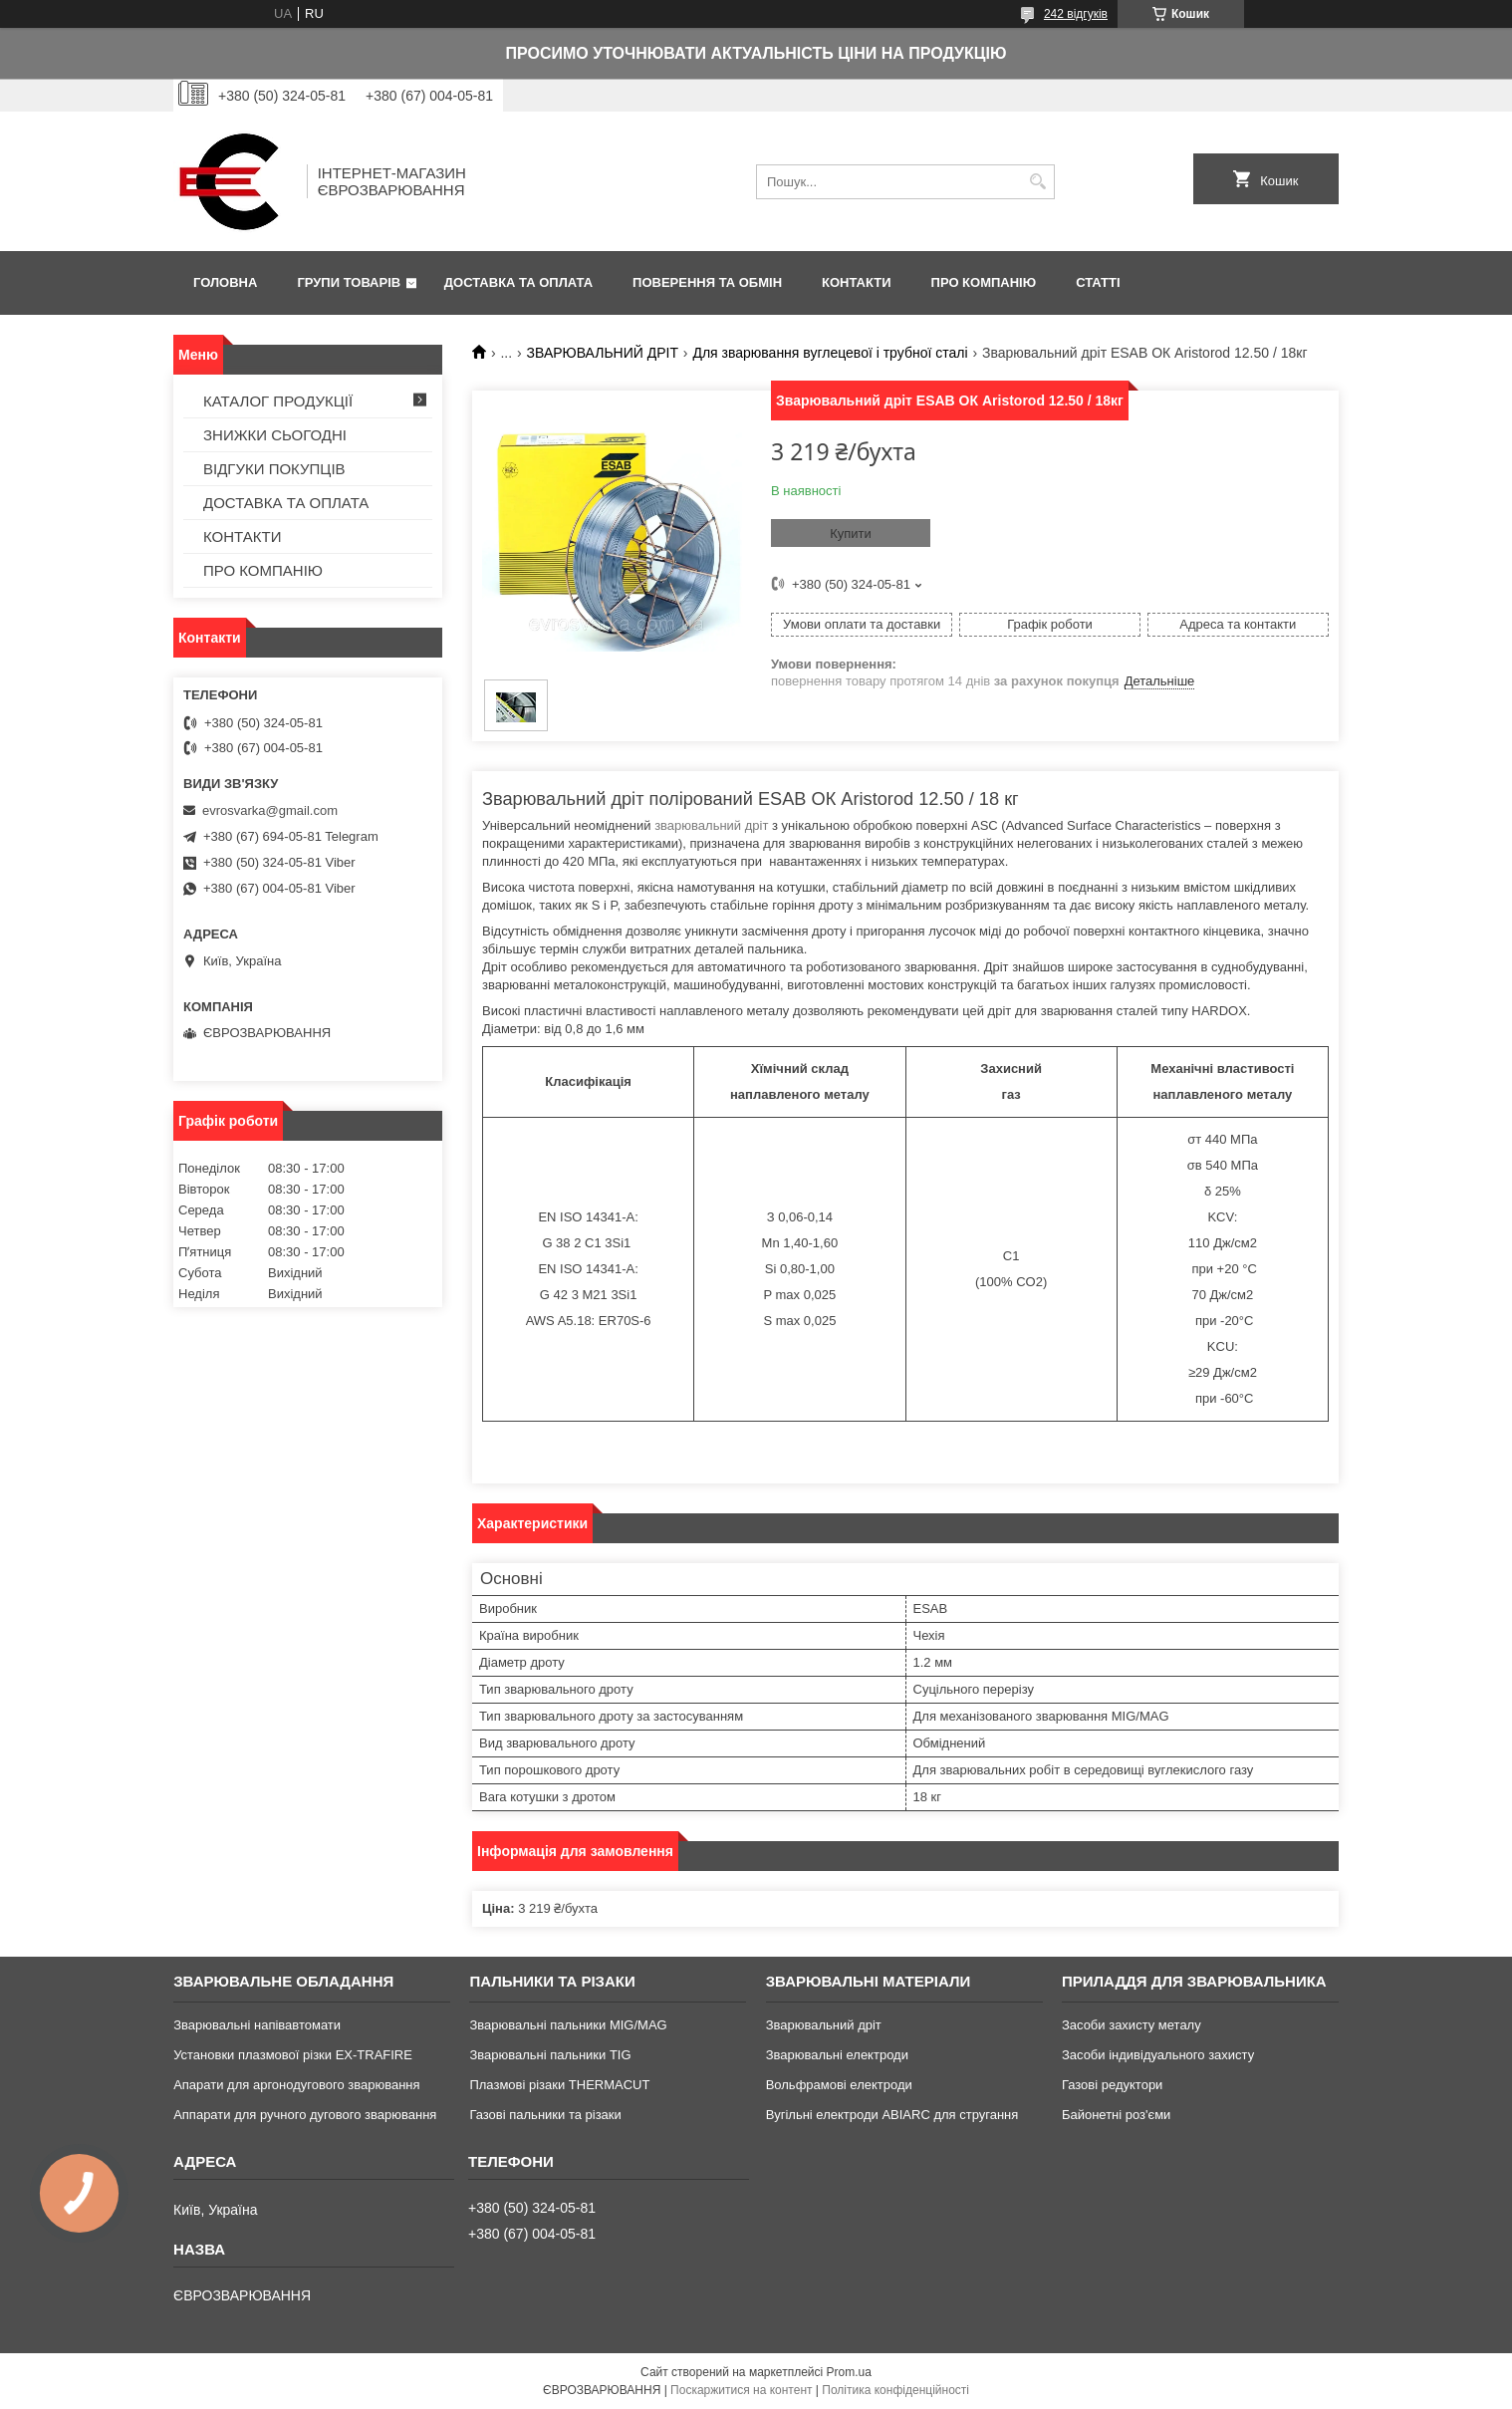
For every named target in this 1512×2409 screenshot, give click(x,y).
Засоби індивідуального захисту (1158, 2054)
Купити (851, 533)
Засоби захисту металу (1131, 2024)
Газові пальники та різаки (545, 2114)
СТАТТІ (1098, 282)
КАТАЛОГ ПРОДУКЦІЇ (278, 401)
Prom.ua (849, 2372)
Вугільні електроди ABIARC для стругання (892, 2114)
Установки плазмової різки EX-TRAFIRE (292, 2054)
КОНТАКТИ (856, 282)
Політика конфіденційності (895, 2390)
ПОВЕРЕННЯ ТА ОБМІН (707, 282)
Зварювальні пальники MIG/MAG (567, 2024)
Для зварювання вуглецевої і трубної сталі (829, 353)
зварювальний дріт (711, 825)
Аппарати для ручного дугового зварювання (304, 2114)
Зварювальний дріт (824, 2024)
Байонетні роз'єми (1116, 2114)
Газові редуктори (1112, 2084)
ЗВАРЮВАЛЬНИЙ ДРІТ (602, 353)
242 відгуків (1076, 14)
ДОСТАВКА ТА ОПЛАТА (518, 282)
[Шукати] (1037, 181)
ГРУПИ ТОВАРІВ (348, 282)
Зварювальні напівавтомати (257, 2024)
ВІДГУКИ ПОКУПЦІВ (274, 468)
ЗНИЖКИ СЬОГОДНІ (275, 434)
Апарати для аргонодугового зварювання (296, 2084)
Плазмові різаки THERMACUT (559, 2084)
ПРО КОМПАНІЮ (984, 282)
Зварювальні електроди (837, 2054)
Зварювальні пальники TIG (549, 2054)
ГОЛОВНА (225, 282)
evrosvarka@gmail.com (270, 810)
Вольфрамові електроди (839, 2084)
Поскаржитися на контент (741, 2390)
